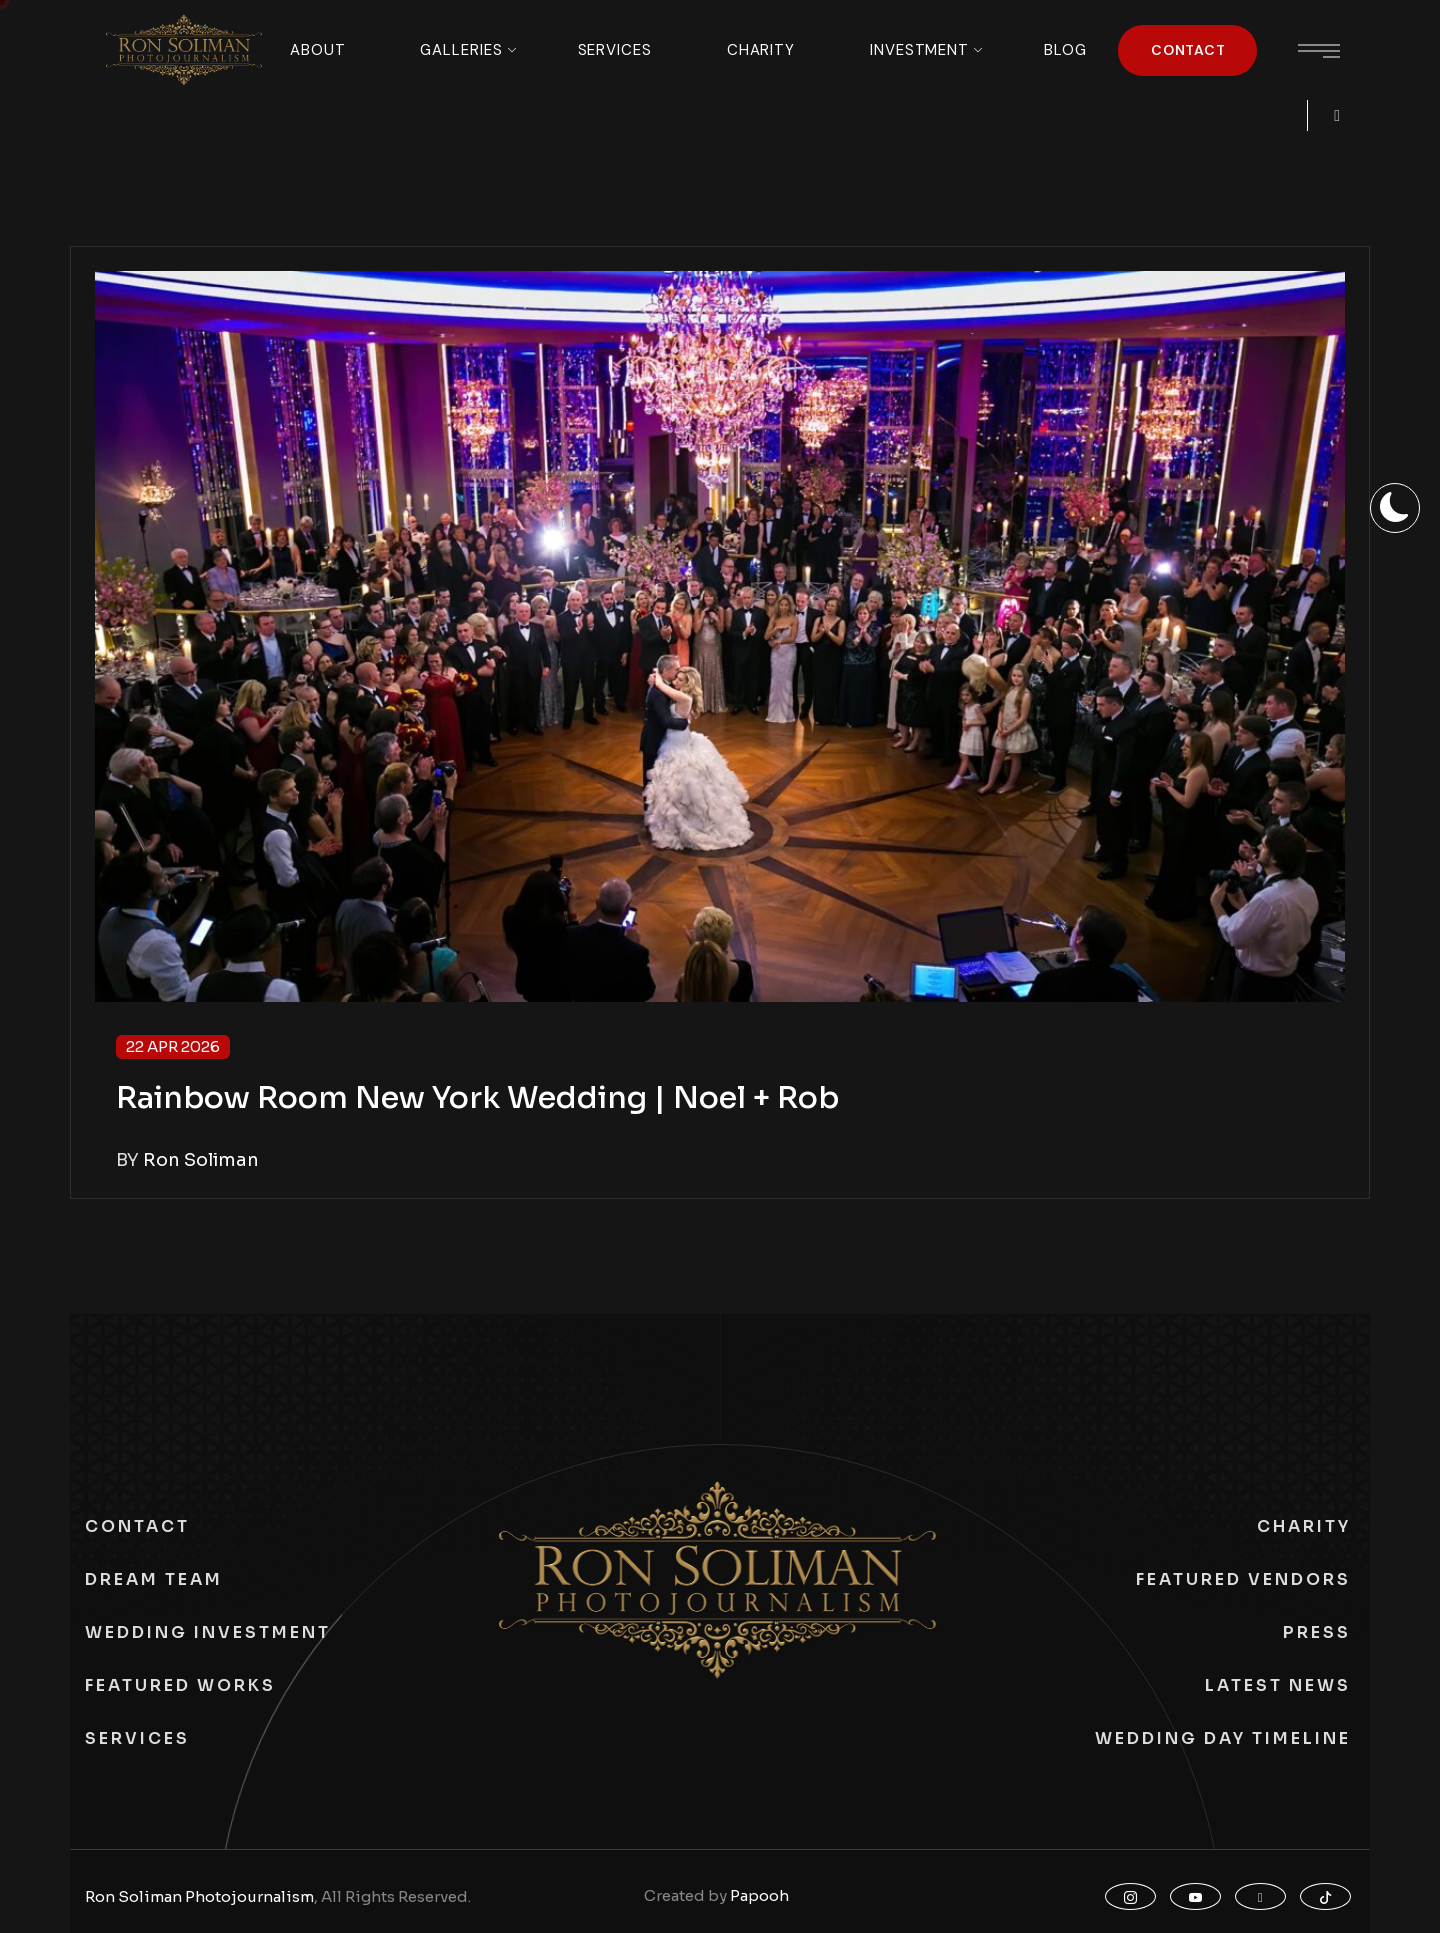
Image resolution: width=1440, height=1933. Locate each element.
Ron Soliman (201, 1160)
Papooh (759, 1895)
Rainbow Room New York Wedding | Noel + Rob (477, 1098)
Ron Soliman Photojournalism (199, 1896)
